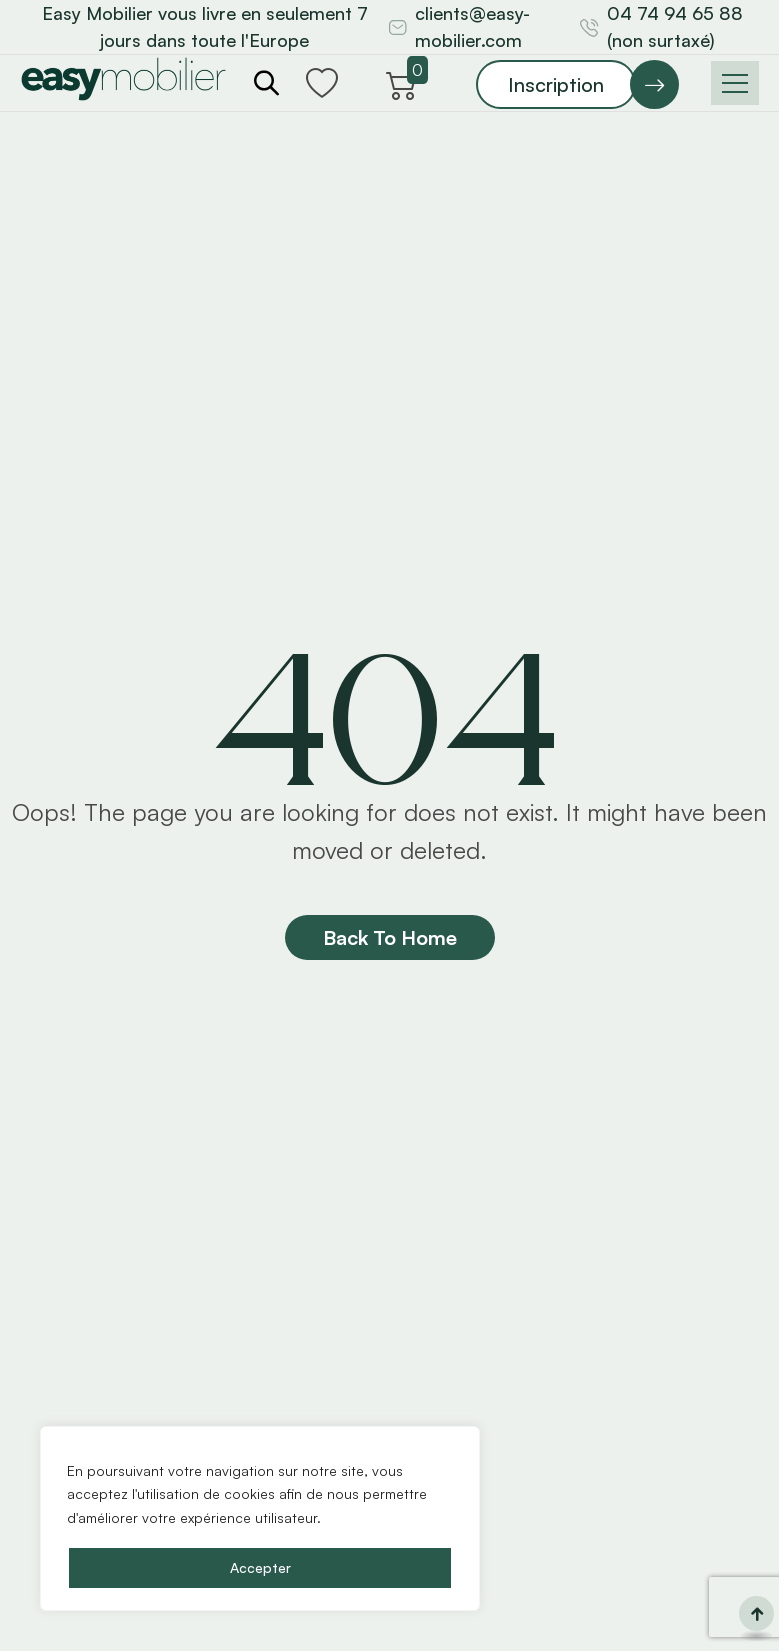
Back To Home (390, 937)
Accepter (260, 1567)
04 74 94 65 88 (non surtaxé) (675, 26)
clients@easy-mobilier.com (472, 26)
